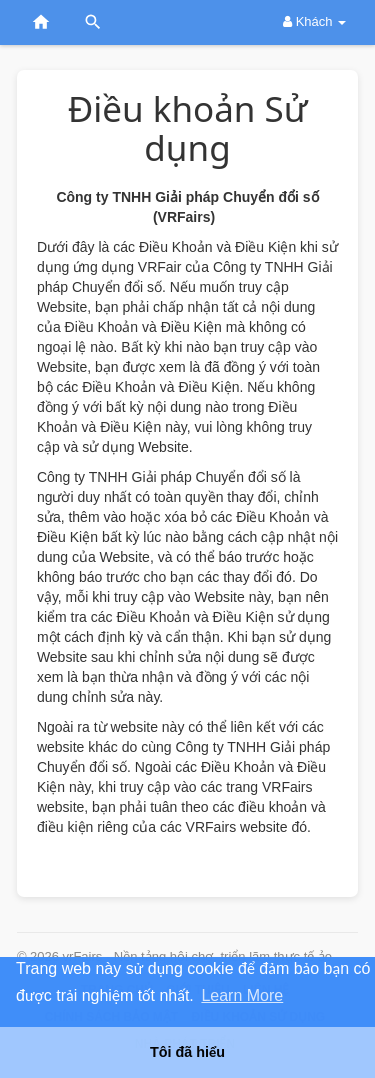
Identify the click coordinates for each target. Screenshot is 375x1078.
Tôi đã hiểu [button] (187, 1052)
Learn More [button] (242, 995)
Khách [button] (314, 21)
